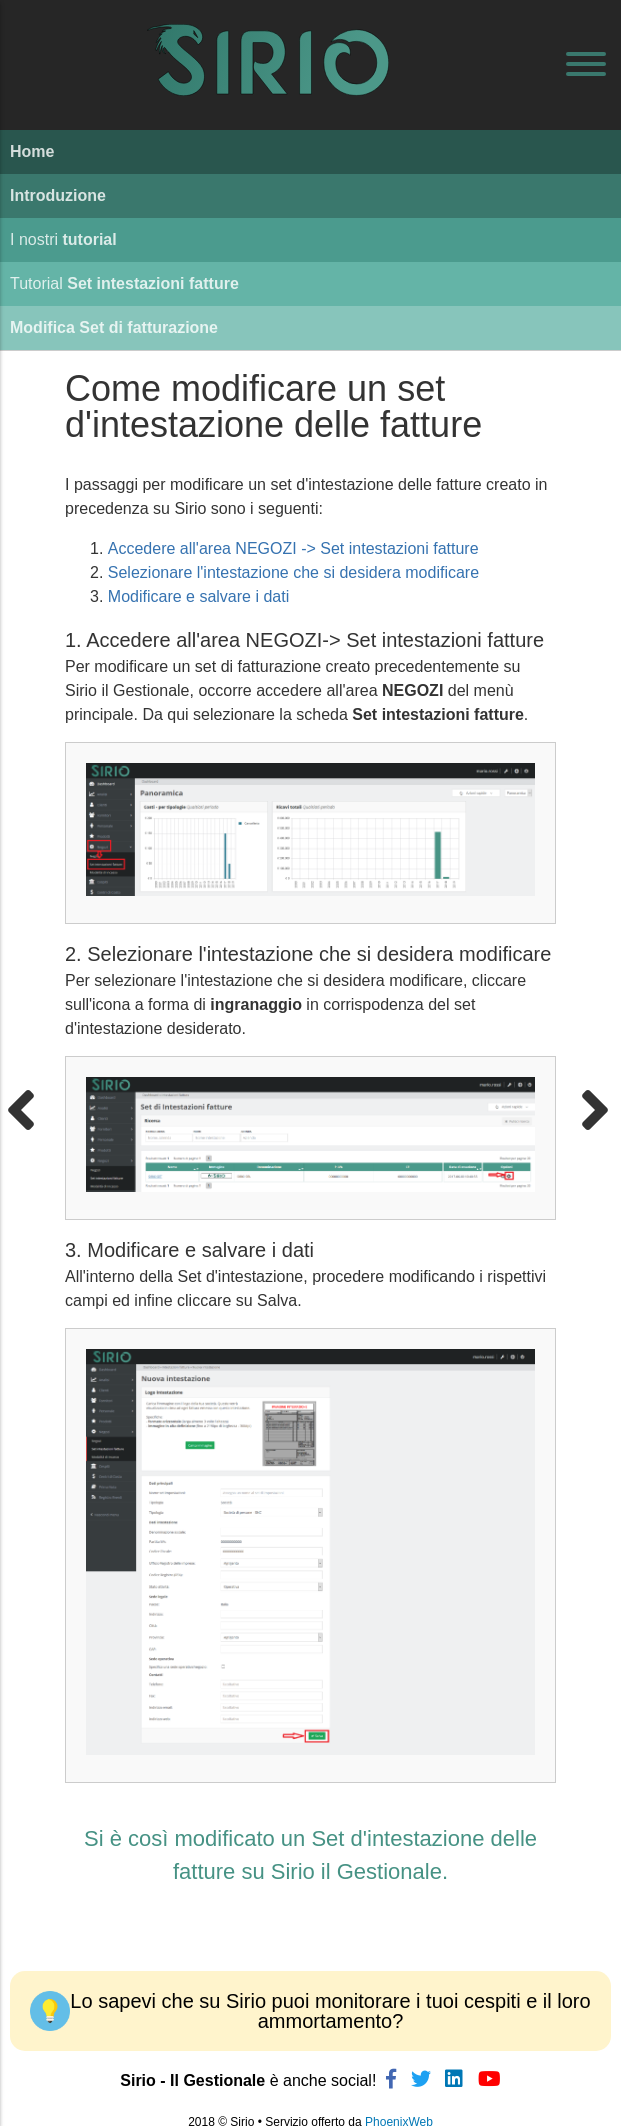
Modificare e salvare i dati (198, 596)
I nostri (63, 239)
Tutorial (124, 283)
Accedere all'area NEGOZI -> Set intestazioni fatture (293, 548)
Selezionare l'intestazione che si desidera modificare (293, 572)
